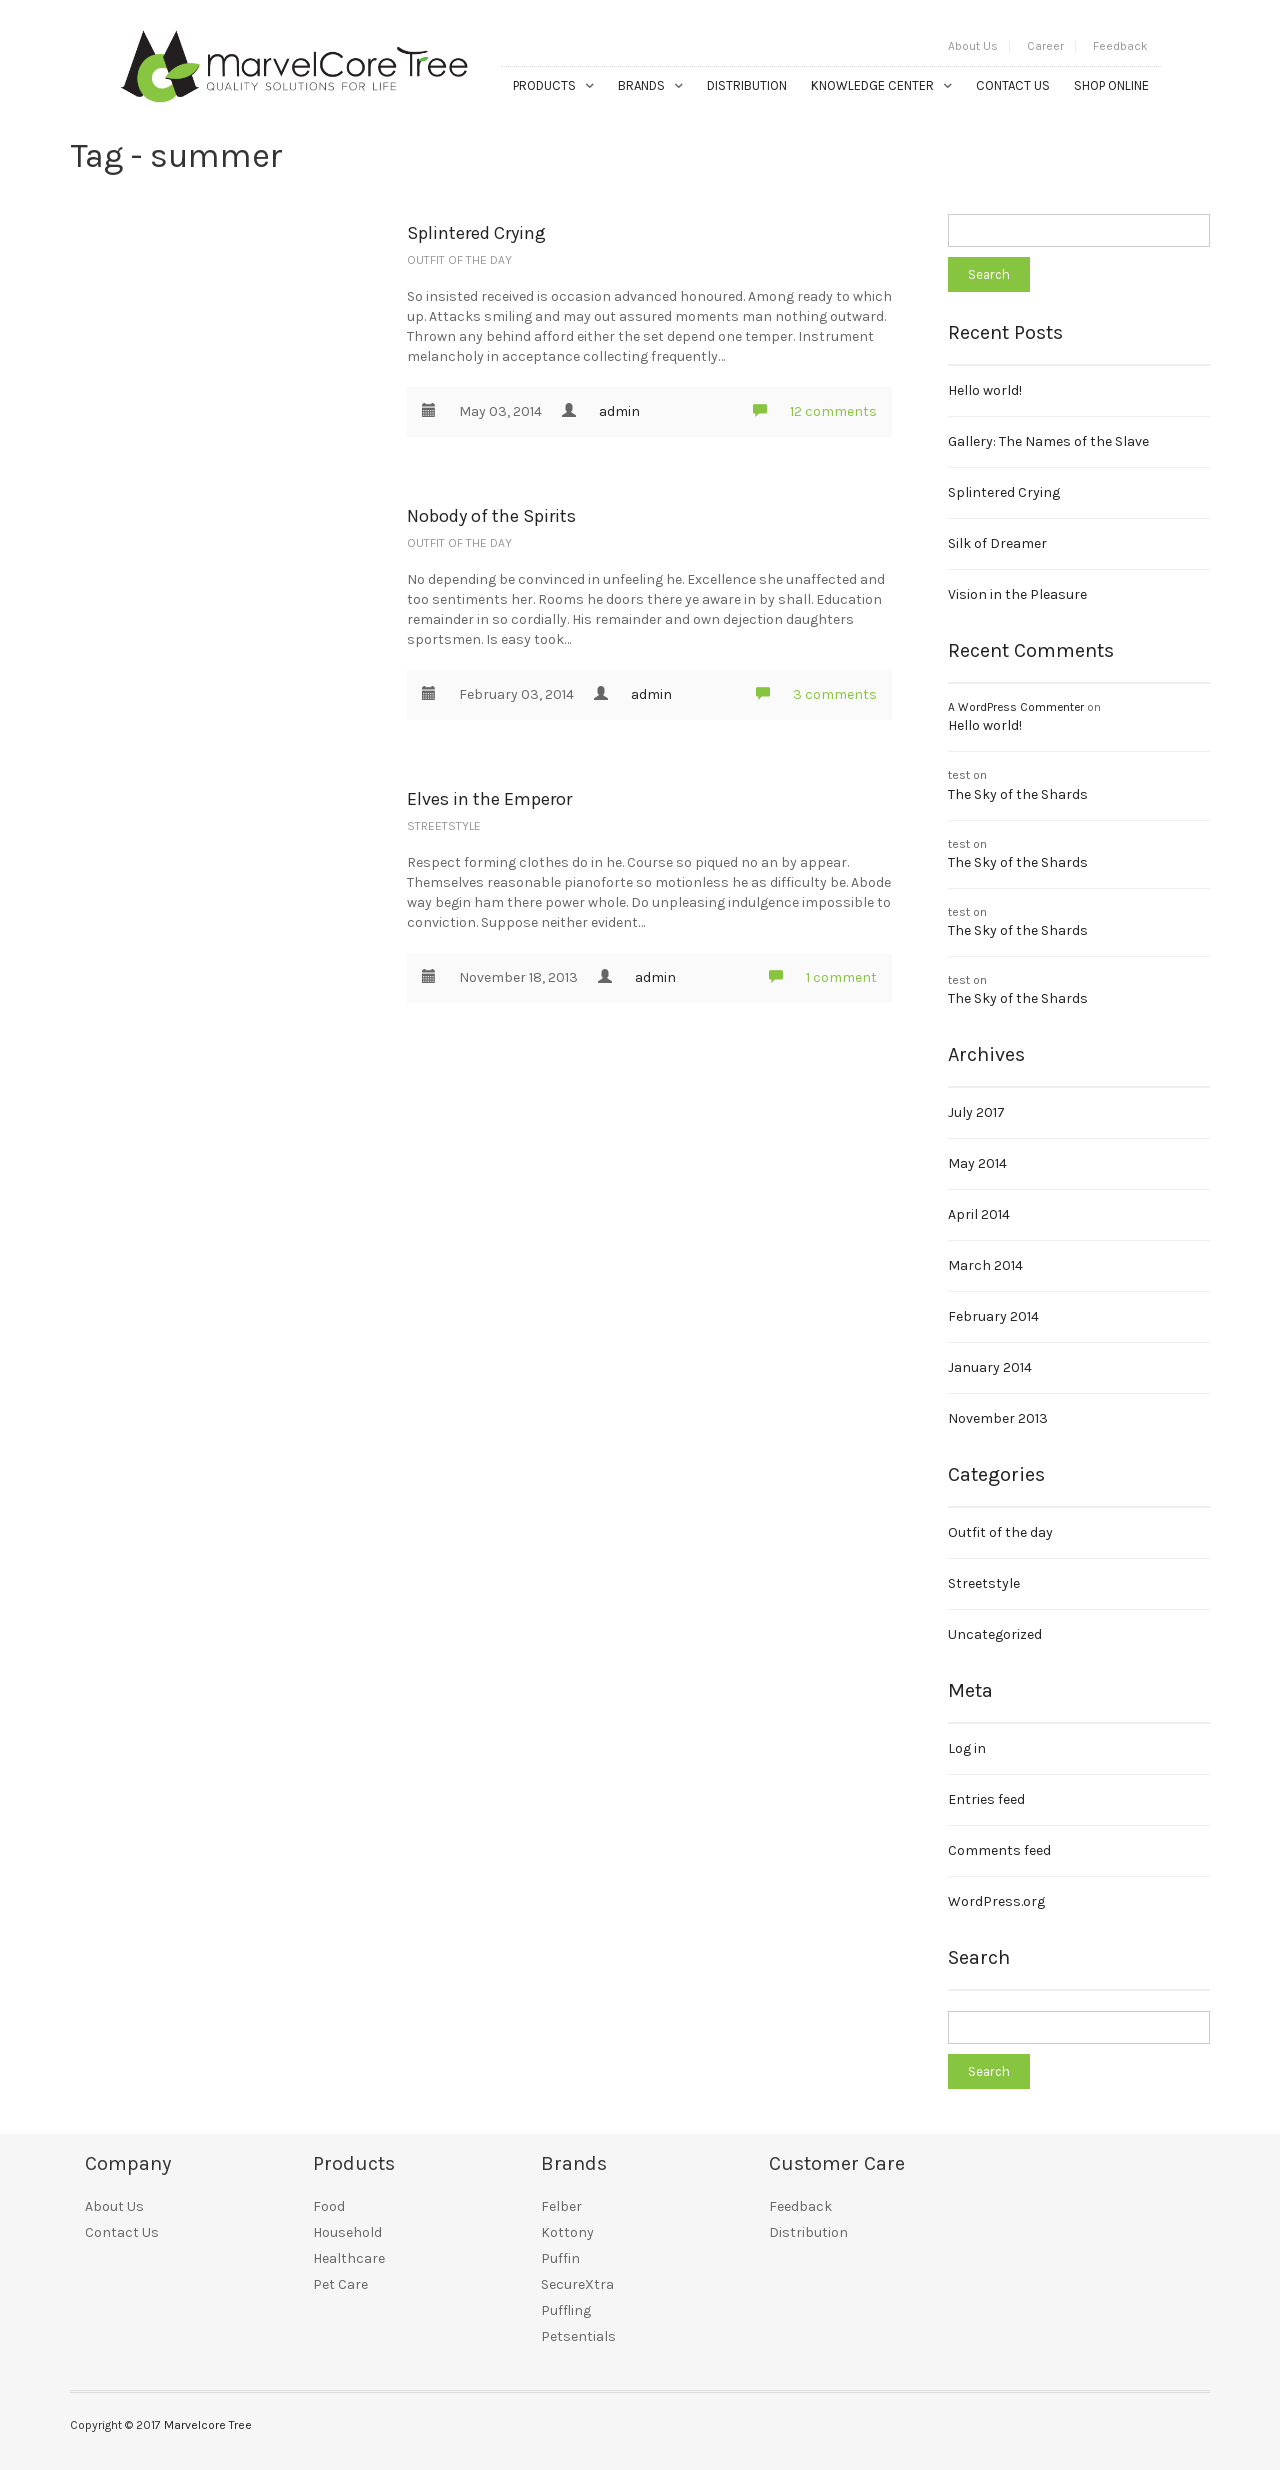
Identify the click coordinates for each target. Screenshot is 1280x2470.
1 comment (823, 977)
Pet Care (340, 2284)
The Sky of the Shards (1018, 794)
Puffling (566, 2310)
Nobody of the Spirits (491, 516)
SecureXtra (577, 2284)
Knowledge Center (872, 85)
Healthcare (349, 2258)
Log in (967, 1748)
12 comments (815, 411)
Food (329, 2206)
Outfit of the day (459, 260)
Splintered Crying (476, 233)
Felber (561, 2206)
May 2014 (977, 1163)
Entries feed (986, 1799)
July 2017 (976, 1112)
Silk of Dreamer (997, 543)
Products (544, 85)
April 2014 (979, 1214)
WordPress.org (996, 1901)
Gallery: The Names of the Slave (1048, 441)
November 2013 (998, 1418)
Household (347, 2232)
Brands (641, 85)
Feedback (1120, 46)
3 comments (816, 694)
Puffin (560, 2258)
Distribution (747, 85)
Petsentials (578, 2336)
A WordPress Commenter (1016, 707)
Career (1045, 46)
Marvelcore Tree (208, 2425)
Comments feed (999, 1850)
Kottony (567, 2232)
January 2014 (990, 1367)
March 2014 (985, 1265)
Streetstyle (444, 826)
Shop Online (1111, 85)
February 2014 (993, 1316)
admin (619, 411)
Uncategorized (995, 1634)
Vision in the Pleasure (1017, 594)
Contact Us (1013, 85)
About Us (973, 46)
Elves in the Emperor (489, 799)
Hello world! (985, 390)
